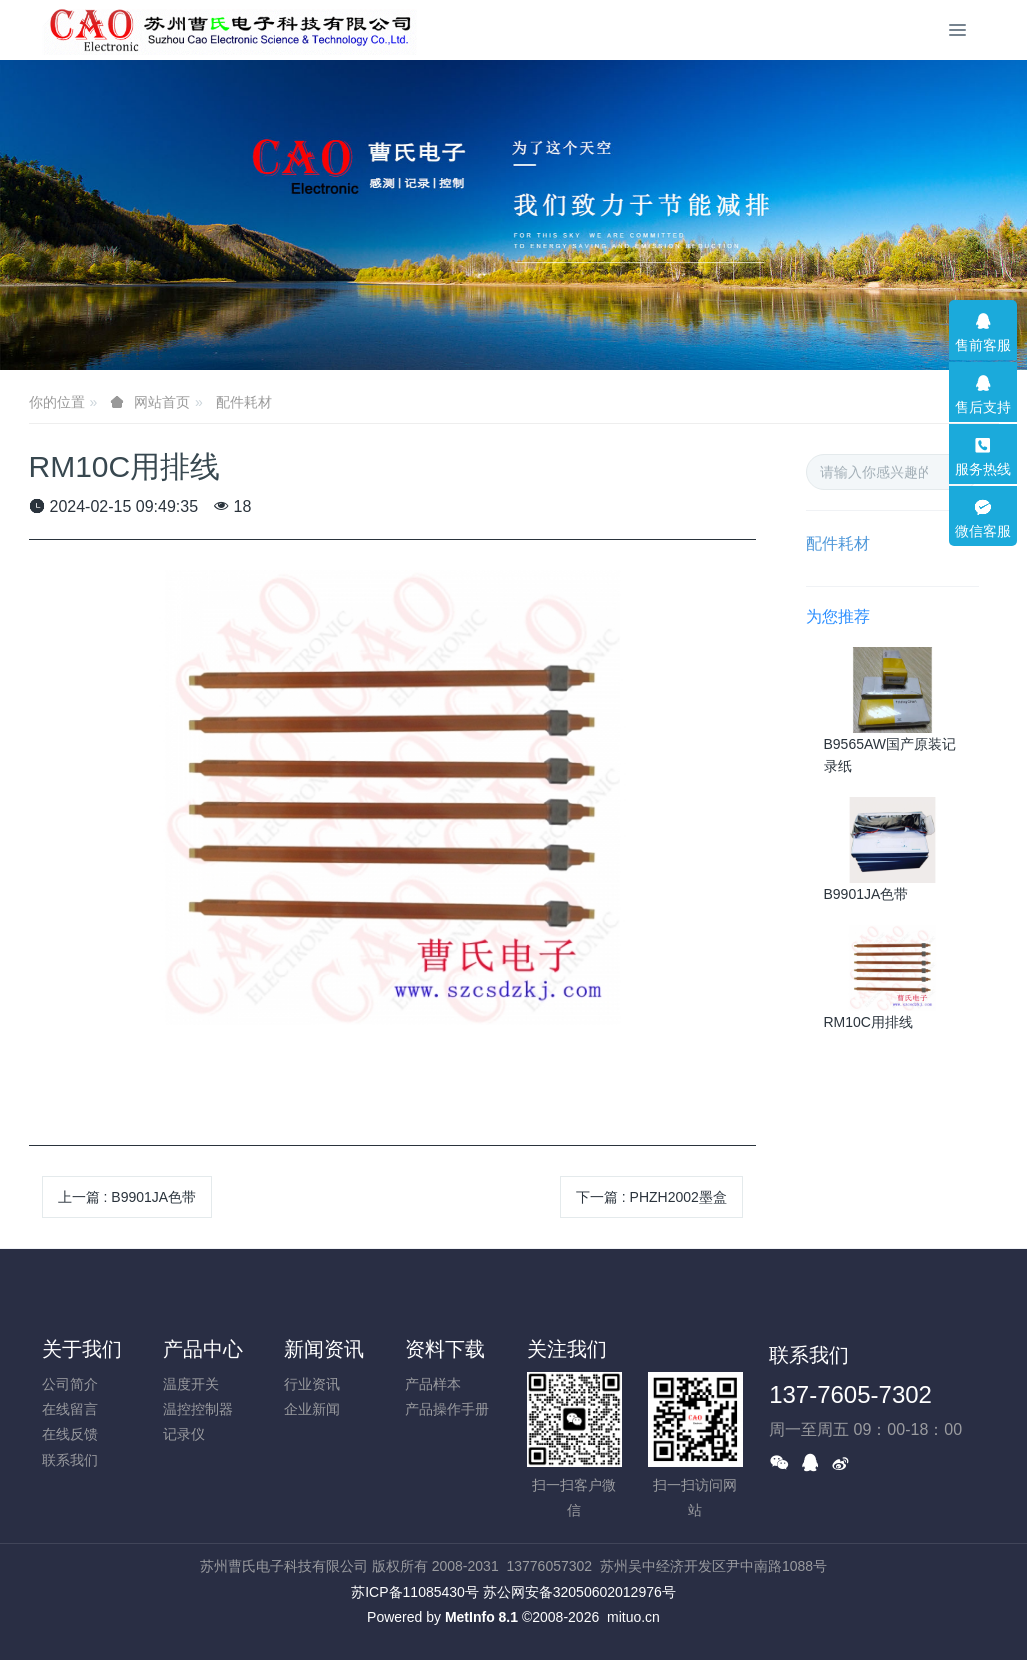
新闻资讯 (324, 1349)
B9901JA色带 (866, 894)
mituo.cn (633, 1617)
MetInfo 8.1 (481, 1617)
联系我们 (70, 1460)
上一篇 (127, 1197)
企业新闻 (312, 1409)
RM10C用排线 (868, 1022)
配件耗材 (244, 402)
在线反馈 (70, 1434)
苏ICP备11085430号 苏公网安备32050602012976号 (513, 1592)
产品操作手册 (447, 1409)
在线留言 (70, 1409)
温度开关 (191, 1384)
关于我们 (82, 1349)
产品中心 (203, 1349)
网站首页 (162, 402)
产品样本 (433, 1384)
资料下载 (445, 1349)
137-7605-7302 (850, 1394)
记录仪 (184, 1434)
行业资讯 (312, 1384)
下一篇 (651, 1197)
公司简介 (70, 1384)
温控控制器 (198, 1409)
